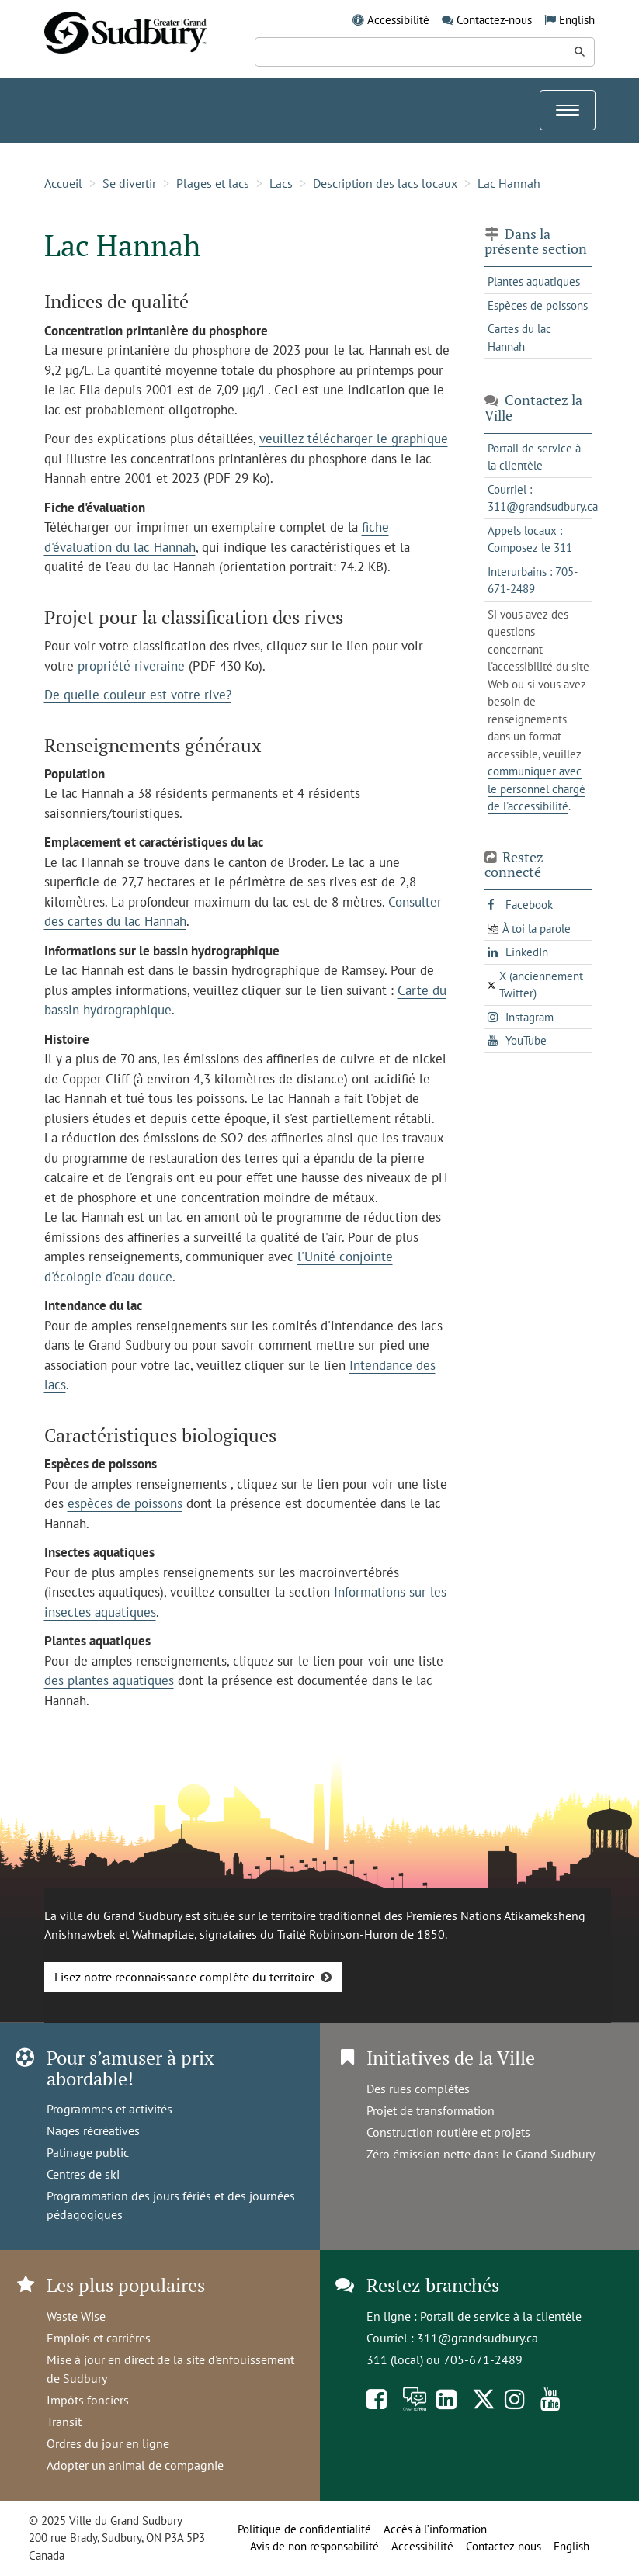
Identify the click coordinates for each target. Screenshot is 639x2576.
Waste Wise (76, 2316)
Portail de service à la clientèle (501, 2316)
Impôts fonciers (88, 2400)
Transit (64, 2421)
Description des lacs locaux (385, 183)
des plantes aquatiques (109, 1680)
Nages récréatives (93, 2130)
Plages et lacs (212, 183)
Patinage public (88, 2152)
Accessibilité (398, 19)
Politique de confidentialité (304, 2529)
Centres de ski (83, 2174)
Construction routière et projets (448, 2132)
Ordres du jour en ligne (108, 2443)
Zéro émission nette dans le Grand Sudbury (480, 2154)
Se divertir (129, 183)
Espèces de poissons (538, 305)
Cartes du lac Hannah (519, 337)
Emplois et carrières (99, 2337)
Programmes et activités (109, 2109)
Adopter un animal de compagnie (135, 2465)
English (577, 19)
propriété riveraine (131, 665)
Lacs (281, 183)
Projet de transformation (430, 2110)
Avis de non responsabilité (314, 2546)
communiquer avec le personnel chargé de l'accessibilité (536, 788)
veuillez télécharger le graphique (353, 438)
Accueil (63, 183)
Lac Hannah (509, 183)
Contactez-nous (494, 19)
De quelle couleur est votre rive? (137, 694)
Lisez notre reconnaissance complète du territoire (184, 1977)
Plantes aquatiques (534, 281)
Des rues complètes (418, 2088)
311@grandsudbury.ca (477, 2337)
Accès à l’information (435, 2529)
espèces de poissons (125, 1503)
